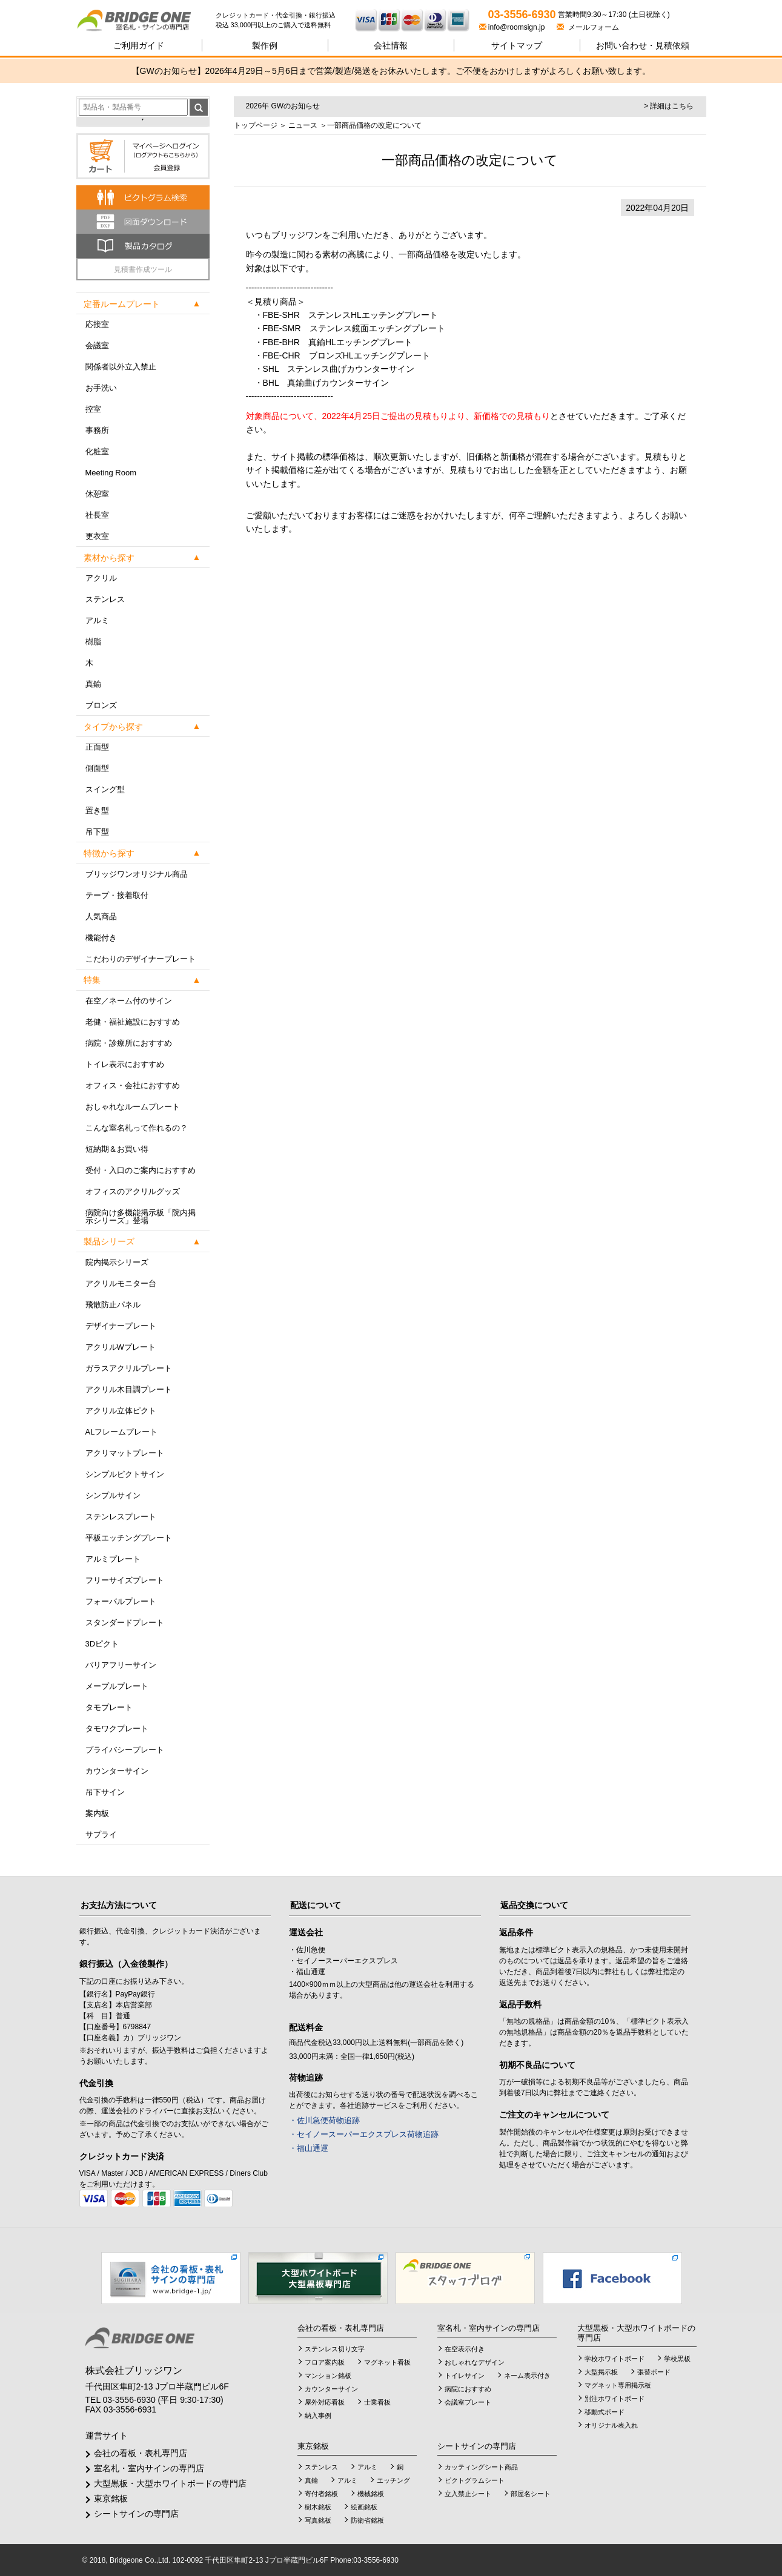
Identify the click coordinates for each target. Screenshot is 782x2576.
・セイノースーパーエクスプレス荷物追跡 (364, 2134)
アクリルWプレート (120, 1347)
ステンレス (105, 599)
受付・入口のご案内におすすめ (140, 1170)
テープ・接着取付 (116, 895)
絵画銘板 (364, 2507)
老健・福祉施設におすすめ (132, 1021)
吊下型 (97, 831)
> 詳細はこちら (669, 106)
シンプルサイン (113, 1495)
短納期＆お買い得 (116, 1149)
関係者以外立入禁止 (120, 366)
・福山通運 (308, 2148)
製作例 (264, 45)
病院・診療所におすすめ (128, 1043)
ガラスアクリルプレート (128, 1368)
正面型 (97, 746)
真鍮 (93, 684)
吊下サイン (105, 1792)
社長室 (97, 515)
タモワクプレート (116, 1728)
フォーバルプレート (120, 1601)
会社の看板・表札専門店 (140, 2453)
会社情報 (391, 45)
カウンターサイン (116, 1770)
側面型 (97, 768)
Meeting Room (111, 472)
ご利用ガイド (138, 45)
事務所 (97, 430)
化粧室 (97, 451)
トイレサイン (465, 2375)
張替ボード (654, 2372)
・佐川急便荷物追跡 (324, 2120)
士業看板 (377, 2402)
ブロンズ (101, 705)
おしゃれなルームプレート (132, 1106)
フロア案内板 (325, 2362)
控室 (93, 409)
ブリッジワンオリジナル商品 (136, 874)
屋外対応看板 (325, 2402)
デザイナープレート (120, 1325)
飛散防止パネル (113, 1304)
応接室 (97, 324)
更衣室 (97, 536)
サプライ (101, 1834)
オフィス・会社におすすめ (132, 1085)
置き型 (97, 810)
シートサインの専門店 (136, 2513)
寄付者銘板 (321, 2493)
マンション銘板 (328, 2375)
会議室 (97, 345)
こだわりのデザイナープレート (140, 958)
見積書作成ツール (143, 269)
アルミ (97, 620)
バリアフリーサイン (120, 1664)
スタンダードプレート (124, 1622)
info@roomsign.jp (513, 27)
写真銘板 (318, 2520)
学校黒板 (677, 2358)
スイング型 (105, 789)
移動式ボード (605, 2412)
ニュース (302, 125)
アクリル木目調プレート (128, 1389)
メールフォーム (588, 27)
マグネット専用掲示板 (618, 2385)
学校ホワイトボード (614, 2358)
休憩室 (97, 493)
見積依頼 (642, 45)
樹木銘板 (318, 2507)
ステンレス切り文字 (335, 2349)
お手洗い (101, 387)
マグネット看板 (387, 2362)
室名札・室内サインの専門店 (149, 2468)
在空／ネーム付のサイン (128, 1000)
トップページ (255, 125)
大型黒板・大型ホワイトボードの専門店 (170, 2483)
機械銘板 (370, 2493)
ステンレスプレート (120, 1516)
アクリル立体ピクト (120, 1410)
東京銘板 (111, 2498)
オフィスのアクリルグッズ (132, 1191)
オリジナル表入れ (611, 2425)
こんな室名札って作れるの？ (136, 1127)
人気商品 (101, 916)
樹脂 (93, 641)
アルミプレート (113, 1559)
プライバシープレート (124, 1749)
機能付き (101, 937)
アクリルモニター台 (120, 1283)
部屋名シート (531, 2493)
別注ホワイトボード (614, 2398)
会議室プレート (468, 2402)
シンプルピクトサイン (124, 1474)
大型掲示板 (601, 2372)
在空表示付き (465, 2349)
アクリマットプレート (124, 1453)
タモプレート (109, 1707)
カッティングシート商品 (481, 2467)
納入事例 (318, 2415)
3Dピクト (102, 1643)
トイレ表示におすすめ (124, 1064)
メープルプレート (116, 1686)
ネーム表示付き (527, 2375)
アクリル (101, 578)
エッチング (393, 2480)
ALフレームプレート (121, 1431)
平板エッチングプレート (128, 1537)
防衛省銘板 (367, 2520)
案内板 (97, 1813)
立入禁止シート (468, 2493)
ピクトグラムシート (475, 2480)
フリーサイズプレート (124, 1580)
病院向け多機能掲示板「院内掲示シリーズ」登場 (140, 1216)
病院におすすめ (468, 2389)
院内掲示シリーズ (116, 1262)
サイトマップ (516, 45)
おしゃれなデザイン (475, 2362)
